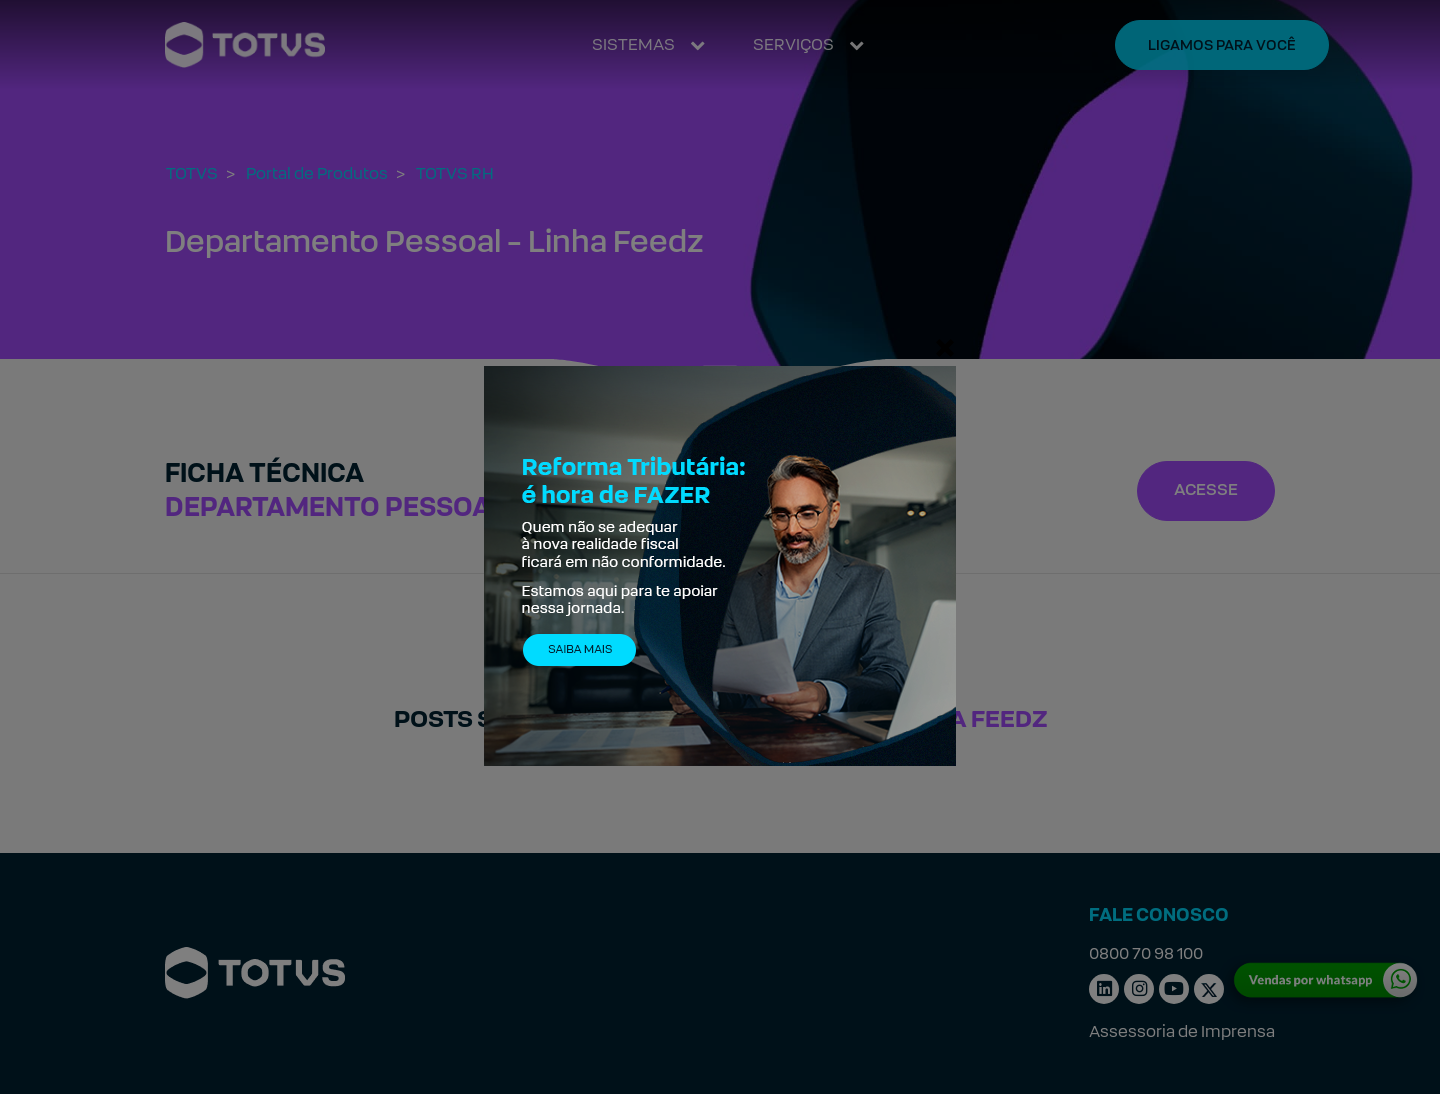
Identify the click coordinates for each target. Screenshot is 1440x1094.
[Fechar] (945, 347)
